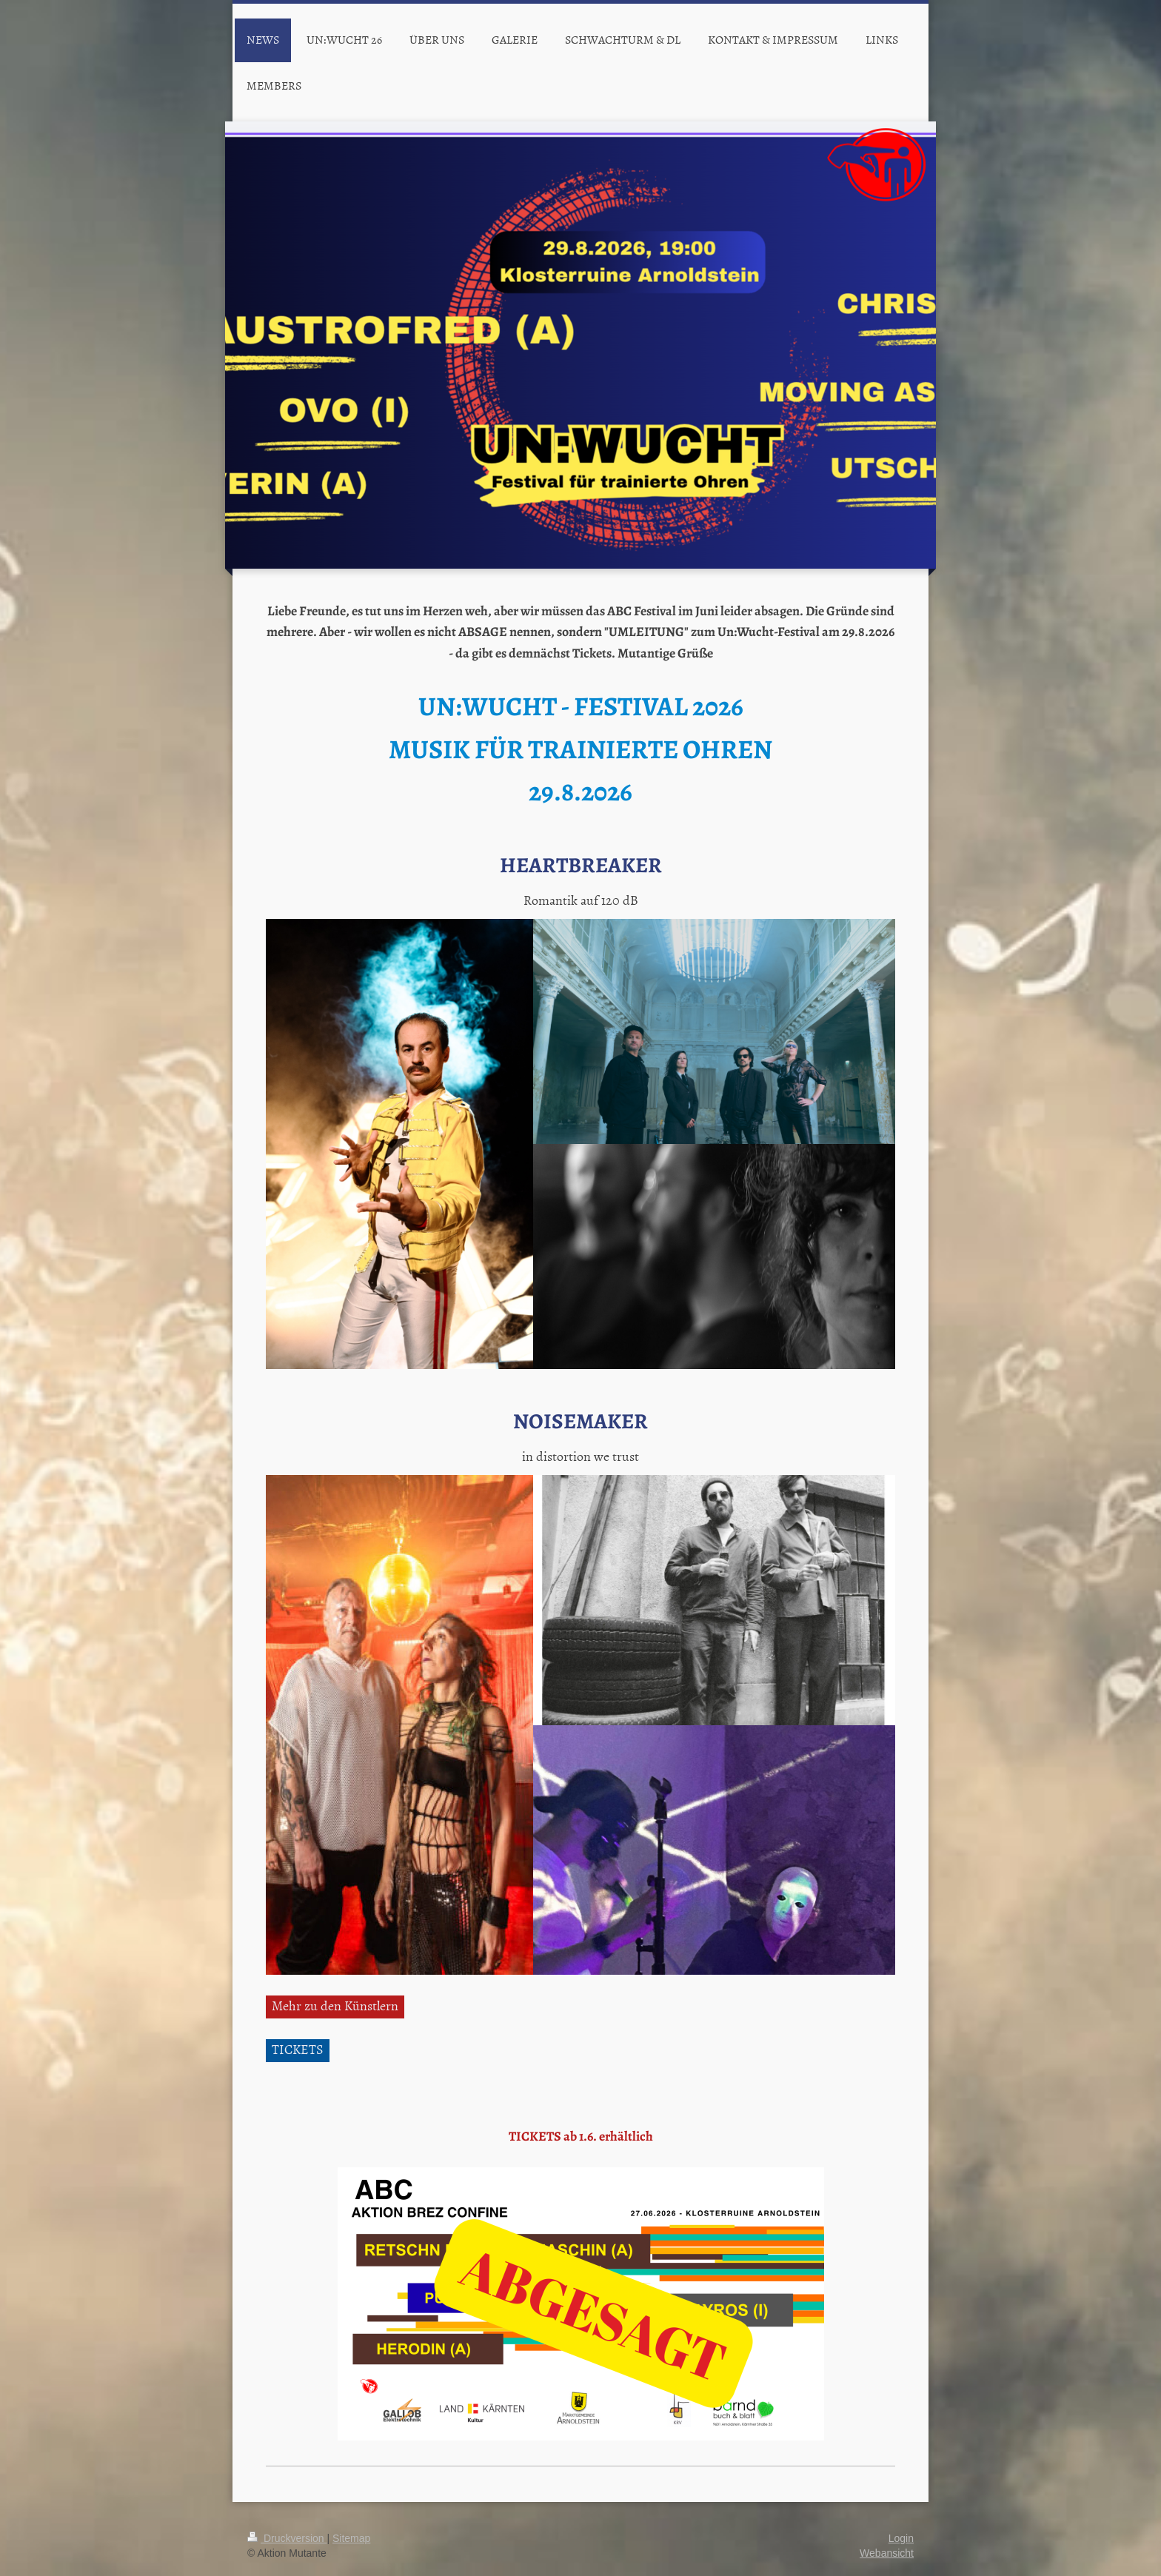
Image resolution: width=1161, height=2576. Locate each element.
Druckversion (287, 2538)
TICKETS (298, 2049)
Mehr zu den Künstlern (335, 2005)
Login (901, 2538)
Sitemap (351, 2538)
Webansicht (887, 2553)
